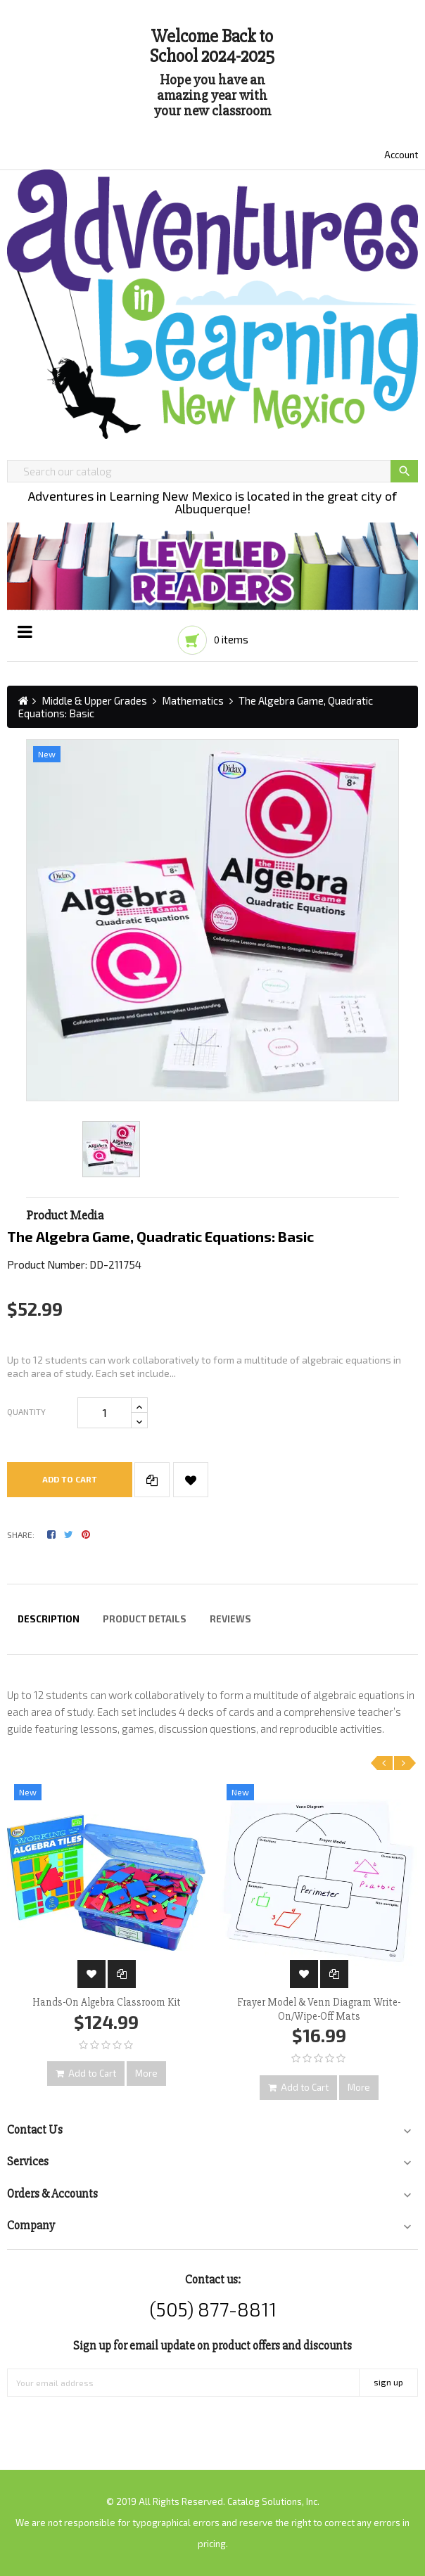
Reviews (230, 1619)
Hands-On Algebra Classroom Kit (106, 2002)
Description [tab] (49, 1619)
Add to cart (69, 1479)
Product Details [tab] (144, 1619)
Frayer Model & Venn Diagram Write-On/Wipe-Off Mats (318, 2009)
